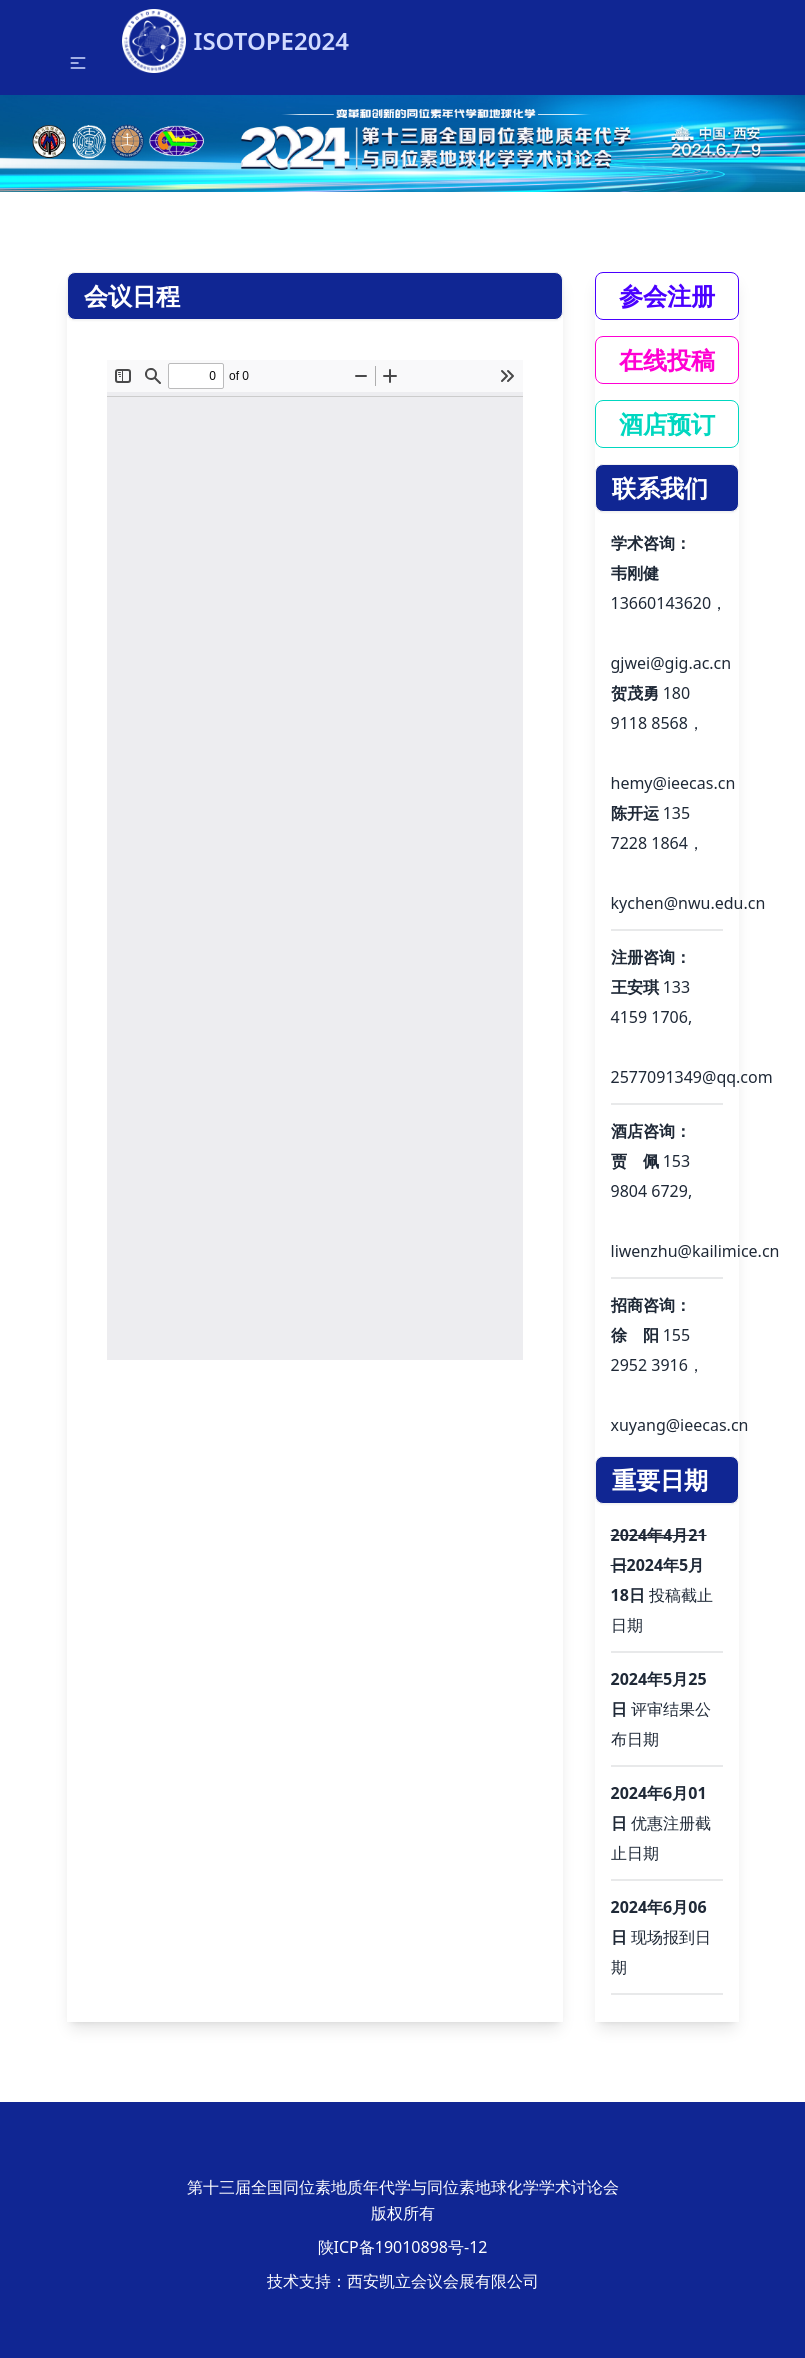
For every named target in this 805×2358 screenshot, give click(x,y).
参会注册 (667, 296)
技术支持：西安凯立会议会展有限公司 (403, 2281)
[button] (78, 63)
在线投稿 (667, 360)
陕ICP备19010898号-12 (403, 2247)
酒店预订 (667, 424)
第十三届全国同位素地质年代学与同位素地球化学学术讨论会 (403, 2187)
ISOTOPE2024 (235, 32)
